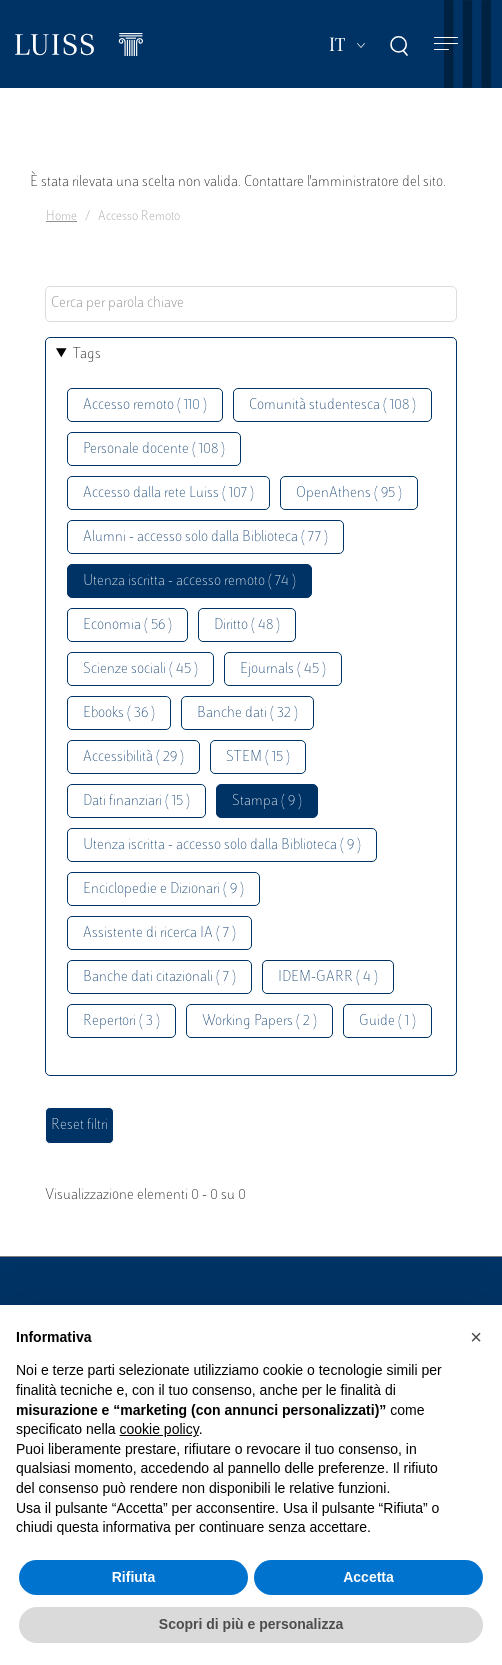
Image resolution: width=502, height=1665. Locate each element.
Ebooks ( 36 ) (119, 713)
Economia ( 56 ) (127, 625)
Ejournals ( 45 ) (283, 669)
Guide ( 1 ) (387, 1021)
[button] (476, 1337)
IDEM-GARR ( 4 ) (328, 977)
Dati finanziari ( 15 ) (136, 801)
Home (61, 217)
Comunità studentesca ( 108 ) (332, 405)
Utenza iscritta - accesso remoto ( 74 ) (189, 581)
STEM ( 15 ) (258, 757)
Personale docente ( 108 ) (154, 449)
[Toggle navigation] (446, 44)
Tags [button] (87, 354)
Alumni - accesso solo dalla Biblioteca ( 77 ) (205, 537)
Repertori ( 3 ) (121, 1021)
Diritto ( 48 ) (247, 625)
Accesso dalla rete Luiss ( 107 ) (168, 493)
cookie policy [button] (159, 1429)
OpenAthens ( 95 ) (349, 493)
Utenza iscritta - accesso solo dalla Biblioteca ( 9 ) (222, 845)
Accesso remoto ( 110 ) (145, 405)
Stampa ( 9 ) (267, 801)
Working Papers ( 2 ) (259, 1021)
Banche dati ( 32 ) (247, 713)
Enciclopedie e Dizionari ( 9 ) (163, 889)
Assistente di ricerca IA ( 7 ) (159, 933)
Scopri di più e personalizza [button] (251, 1624)
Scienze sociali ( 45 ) (140, 669)
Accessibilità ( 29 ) (133, 757)
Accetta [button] (368, 1577)
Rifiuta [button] (134, 1577)
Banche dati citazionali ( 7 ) (159, 977)
